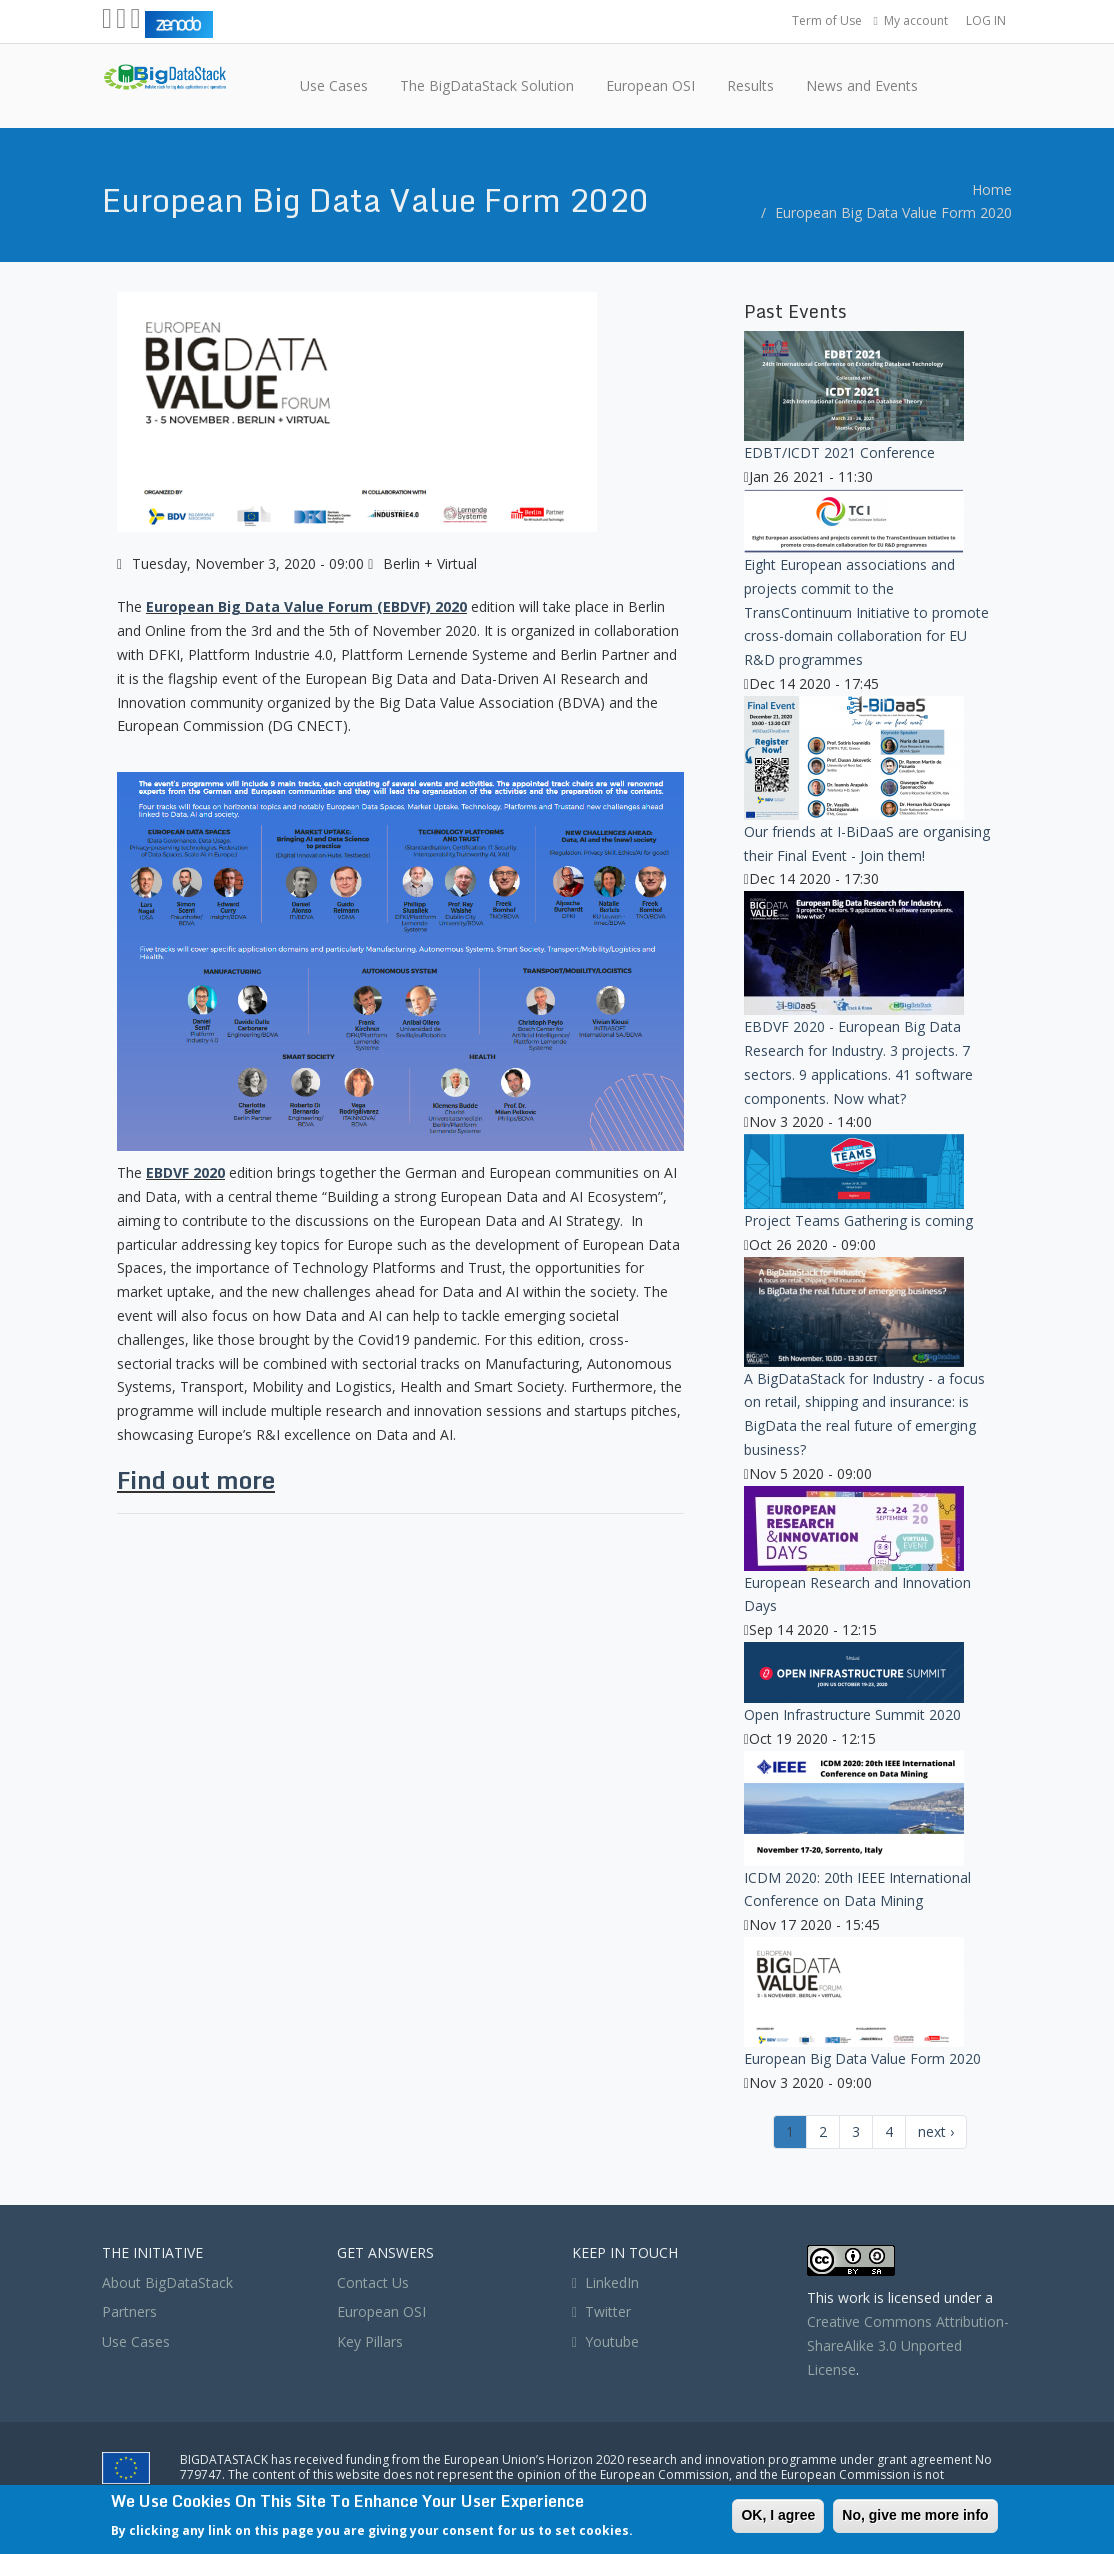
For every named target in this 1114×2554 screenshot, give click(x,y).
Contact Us (373, 2282)
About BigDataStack (167, 2282)
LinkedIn (605, 2282)
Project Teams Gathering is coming (858, 1220)
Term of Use (827, 20)
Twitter (601, 2311)
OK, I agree (778, 2515)
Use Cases (136, 2341)
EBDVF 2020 (185, 1172)
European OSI (381, 2311)
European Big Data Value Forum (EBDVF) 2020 (306, 606)
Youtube (612, 2341)
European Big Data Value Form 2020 (893, 212)
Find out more (196, 1479)
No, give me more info (915, 2515)
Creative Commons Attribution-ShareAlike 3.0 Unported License (908, 2345)
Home (992, 189)
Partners (129, 2311)
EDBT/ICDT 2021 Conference (839, 452)
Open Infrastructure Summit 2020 (852, 1714)
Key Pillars (370, 2341)
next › (936, 2131)
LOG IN (986, 20)
